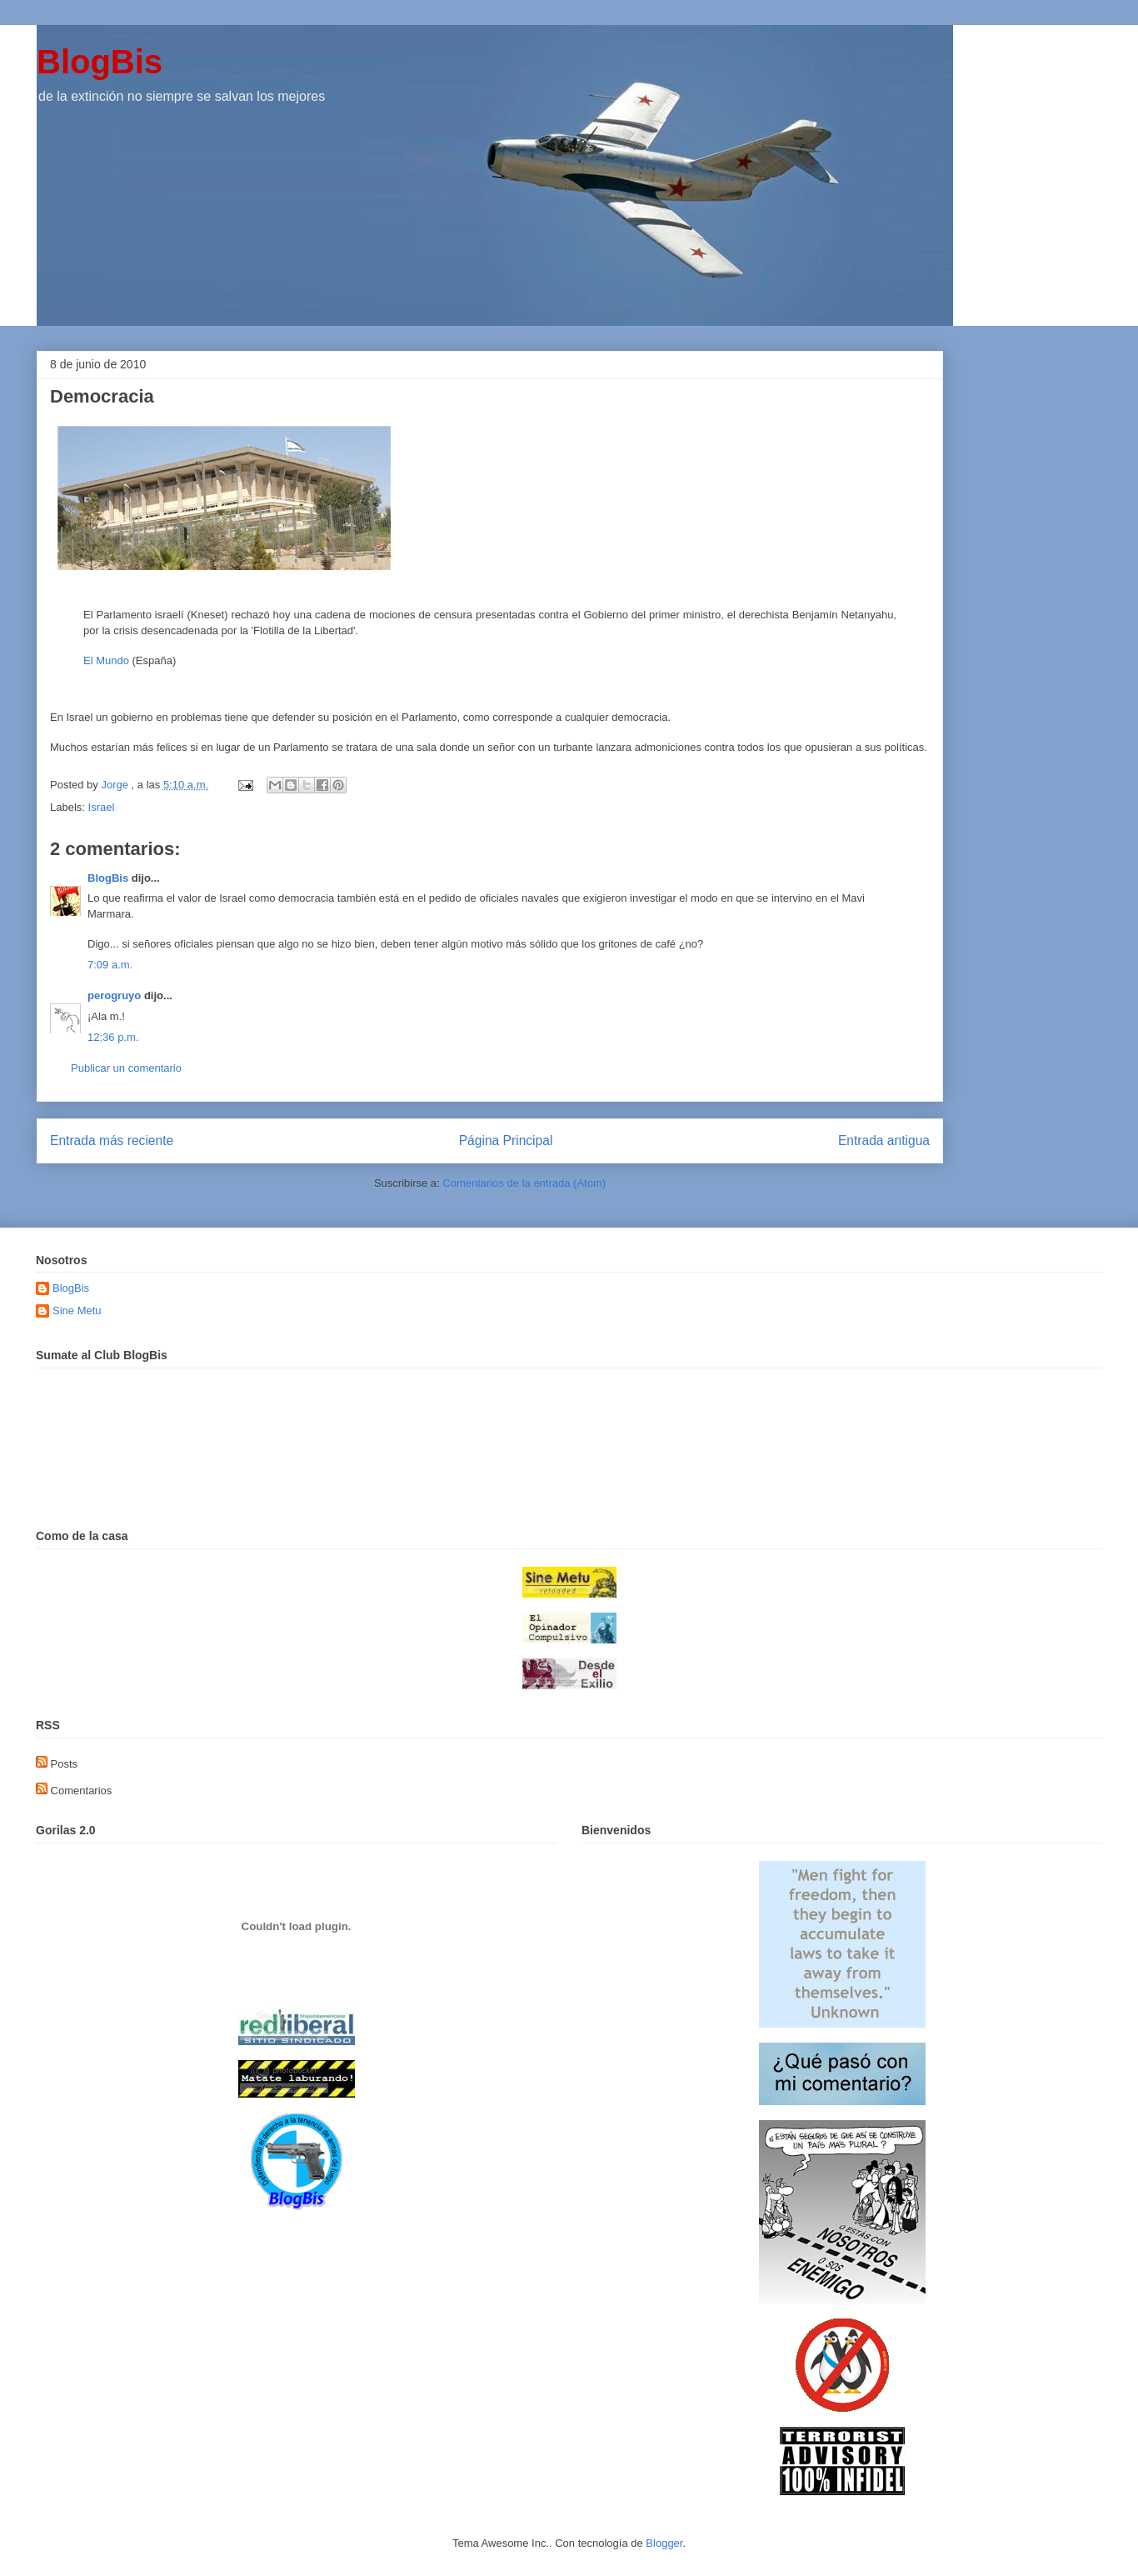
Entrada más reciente (111, 1140)
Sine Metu (77, 1310)
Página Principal (506, 1140)
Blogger (664, 2543)
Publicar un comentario (126, 1068)
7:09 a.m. (109, 964)
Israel (101, 807)
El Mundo (106, 660)
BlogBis (99, 61)
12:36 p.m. (112, 1037)
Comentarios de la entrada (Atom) (524, 1183)
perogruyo (114, 995)
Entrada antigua (884, 1140)
